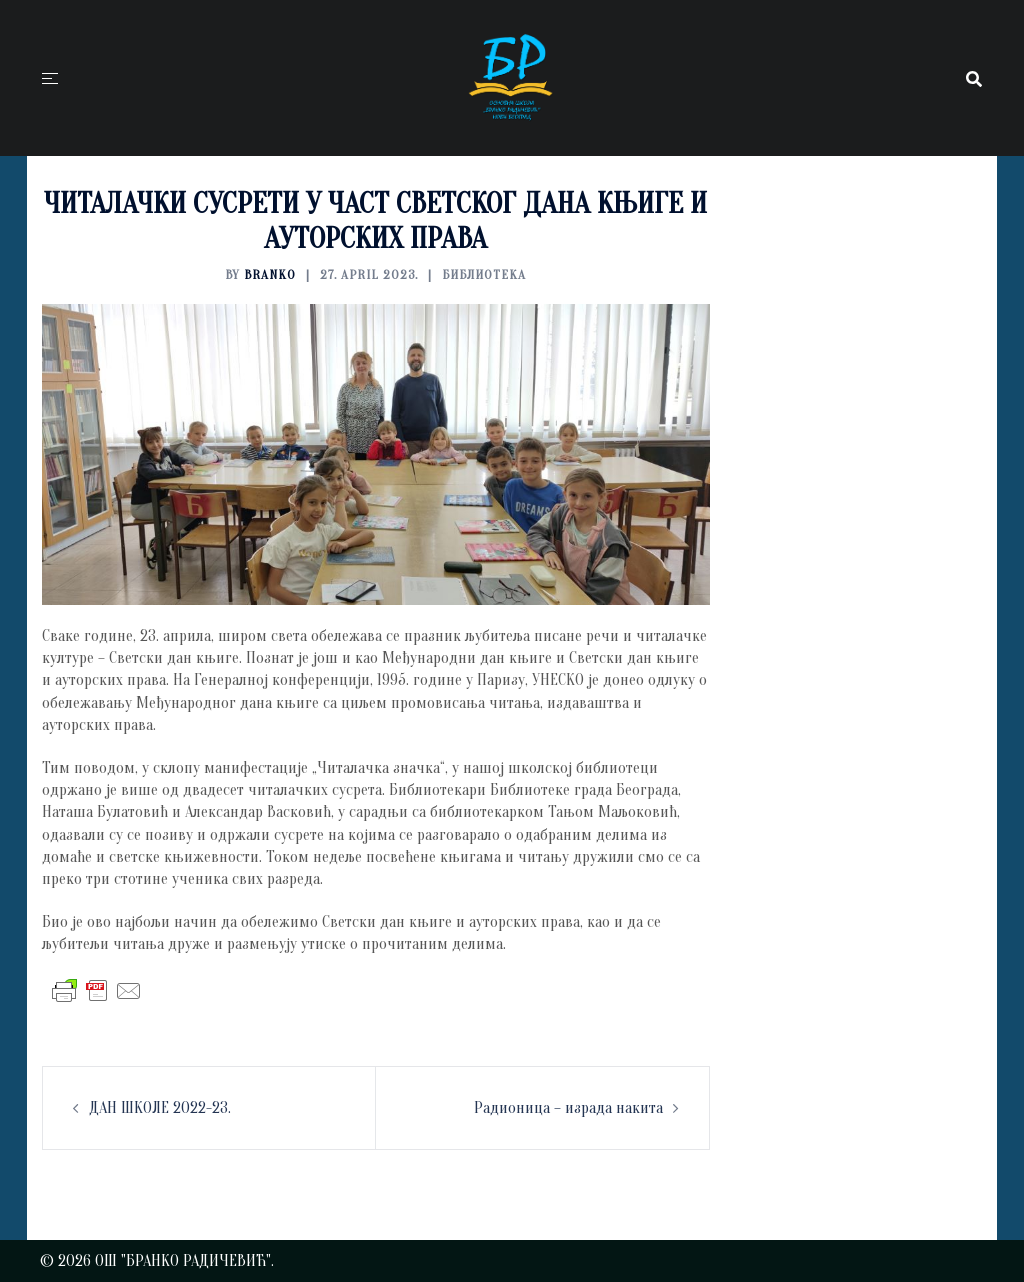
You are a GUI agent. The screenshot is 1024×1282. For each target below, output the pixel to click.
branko (270, 274)
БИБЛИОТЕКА (484, 274)
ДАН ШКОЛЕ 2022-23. (160, 1108)
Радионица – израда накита (568, 1108)
